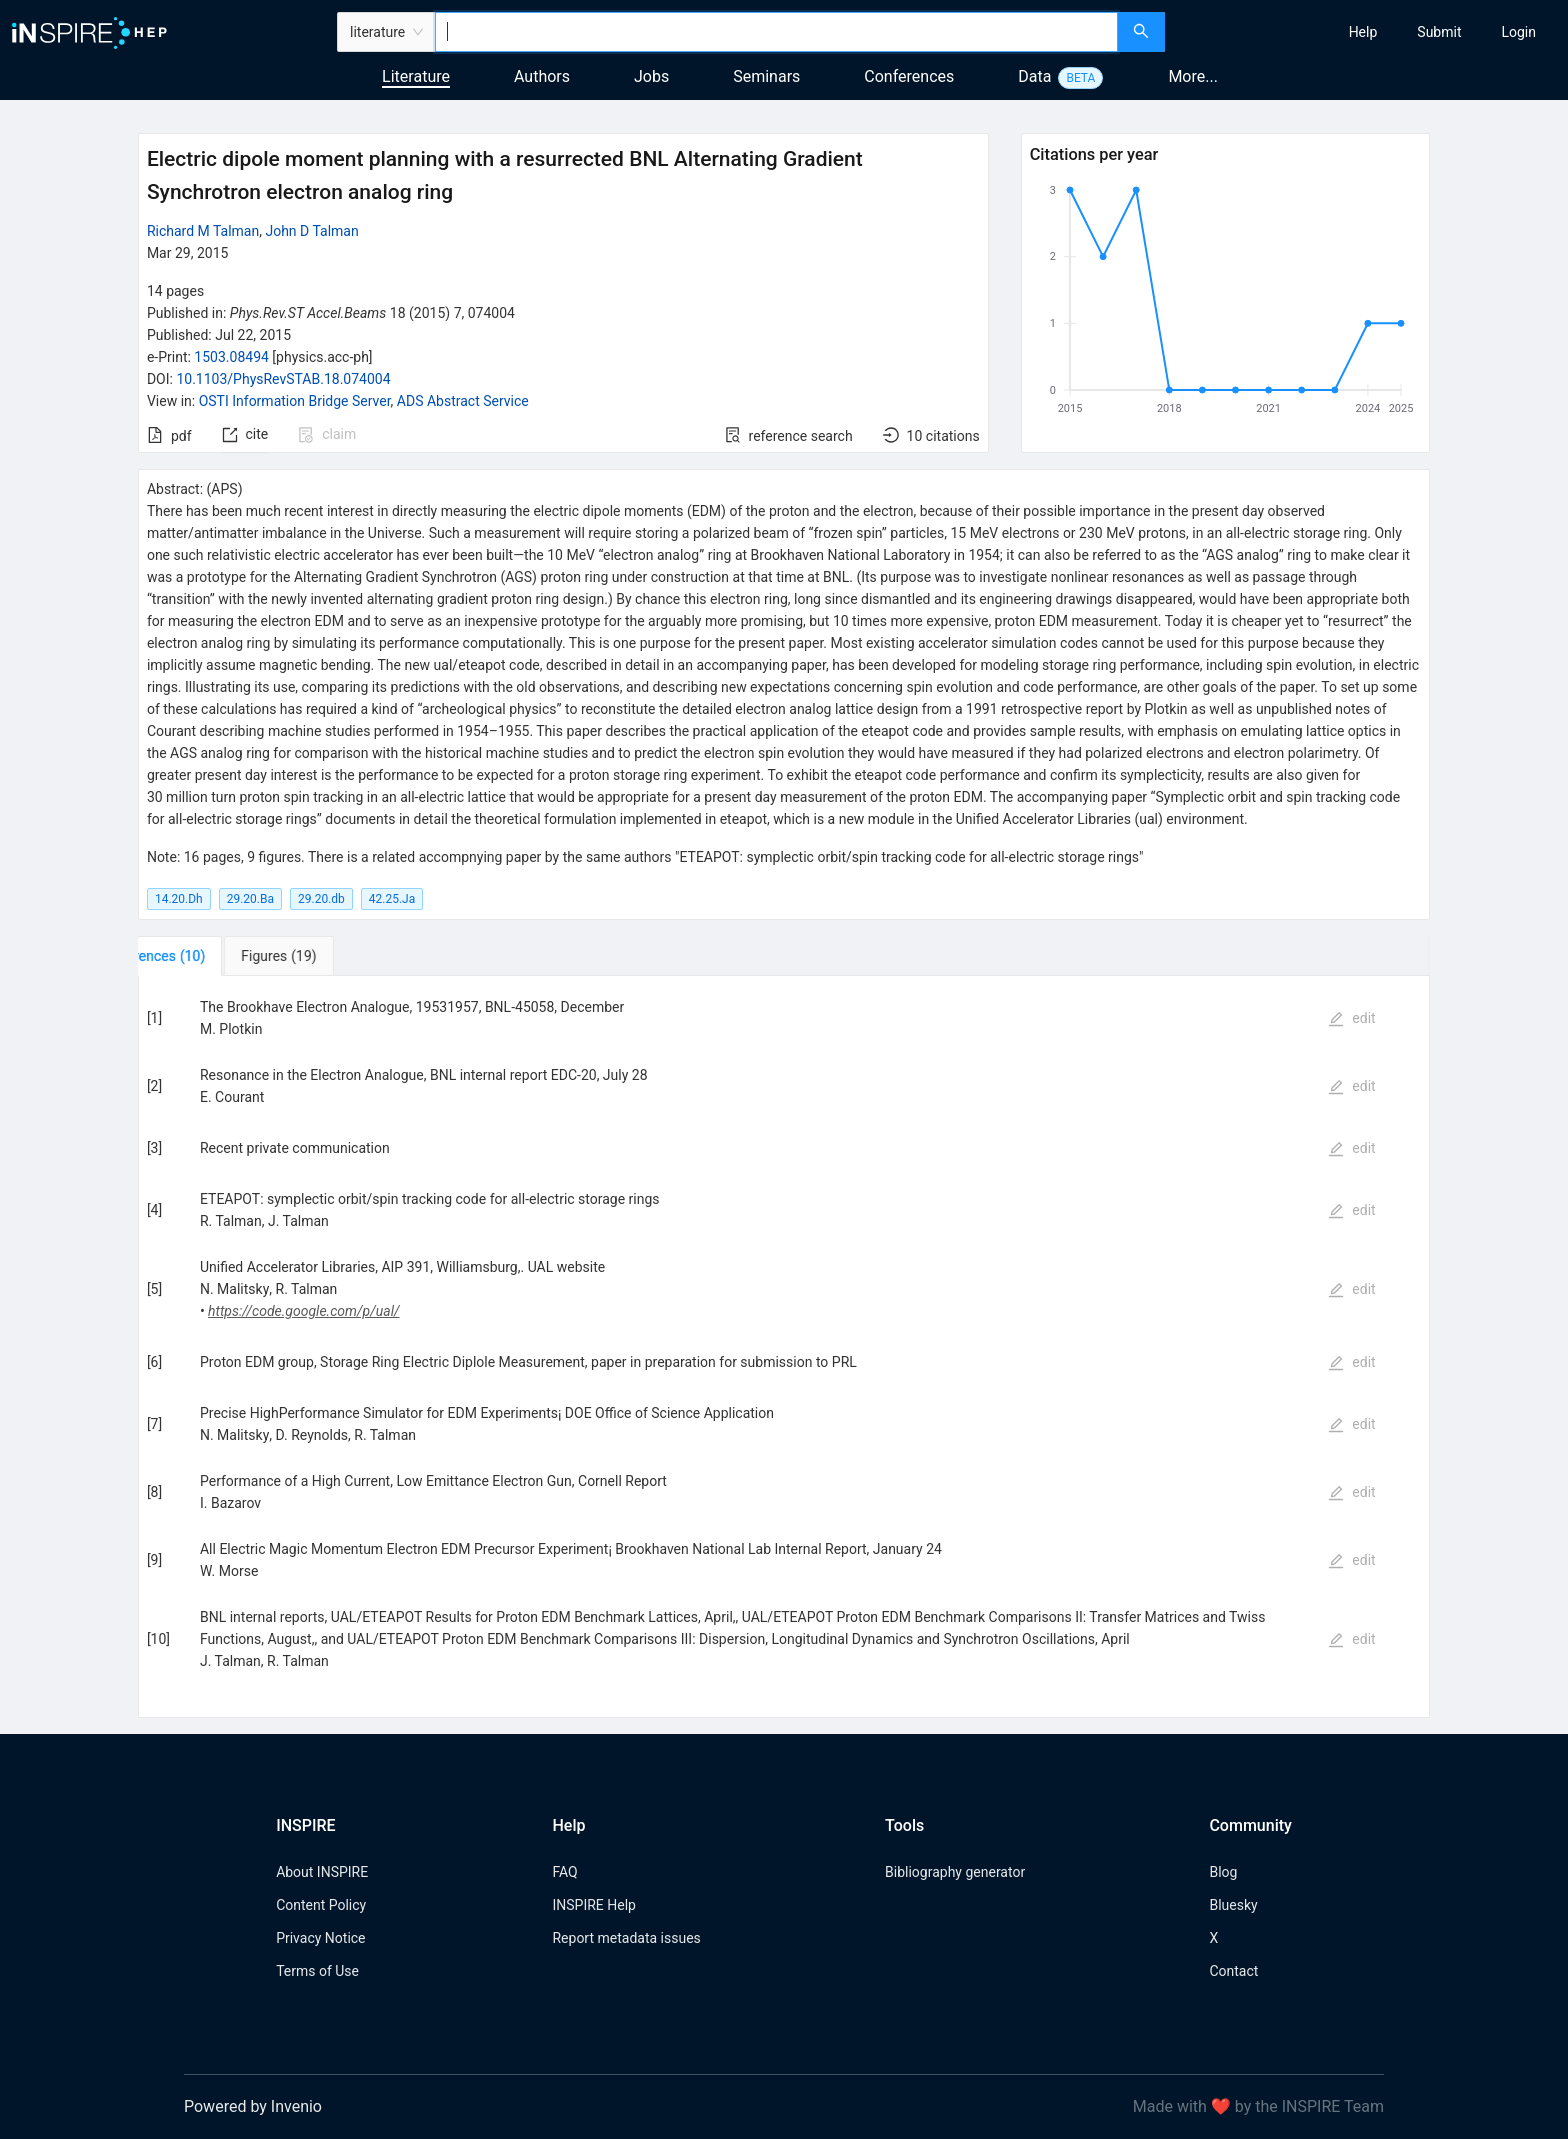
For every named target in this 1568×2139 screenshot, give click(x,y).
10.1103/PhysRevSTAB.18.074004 (283, 379)
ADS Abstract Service (463, 401)
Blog (1223, 1872)
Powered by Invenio (253, 2106)
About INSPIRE (322, 1872)
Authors (542, 76)
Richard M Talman (203, 231)
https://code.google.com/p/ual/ (304, 1311)
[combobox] (776, 32)
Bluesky (1233, 1905)
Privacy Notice (320, 1938)
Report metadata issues (626, 1938)
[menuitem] (1363, 32)
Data (1034, 76)
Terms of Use (317, 1971)
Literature (416, 76)
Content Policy (321, 1905)
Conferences (909, 76)
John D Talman (311, 231)
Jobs (651, 76)
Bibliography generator (955, 1872)
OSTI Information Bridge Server (295, 401)
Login (1518, 32)
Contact (1233, 1971)
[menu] (1369, 32)
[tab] (204, 956)
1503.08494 (231, 357)
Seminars (766, 76)
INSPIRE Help (593, 1905)
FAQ (564, 1872)
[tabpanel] (784, 1347)
